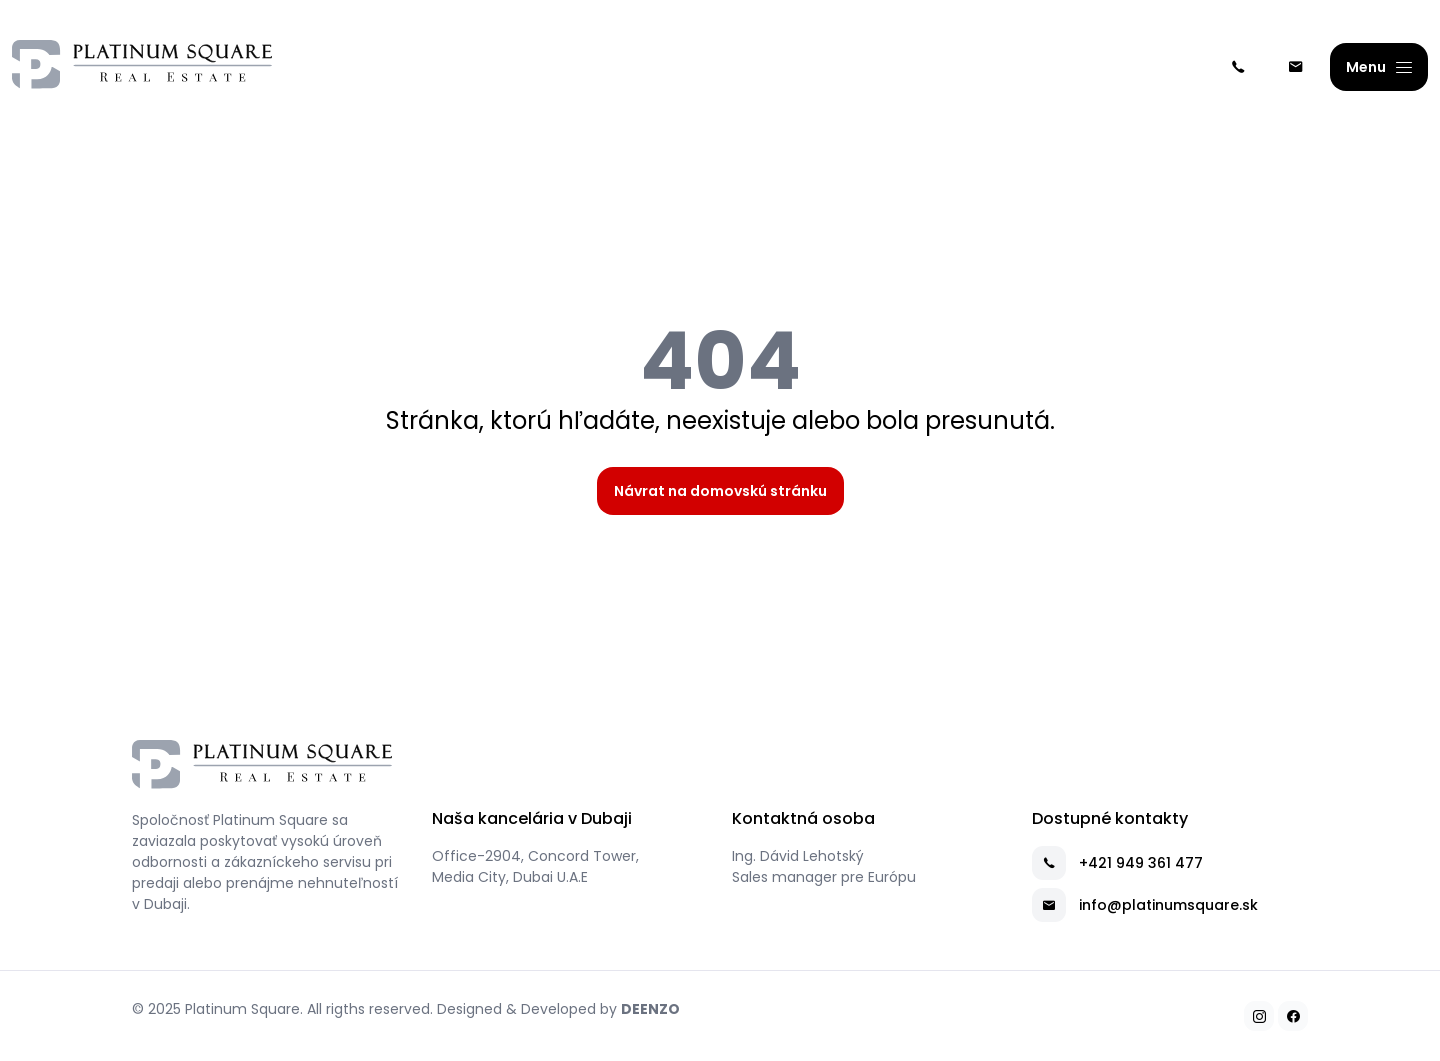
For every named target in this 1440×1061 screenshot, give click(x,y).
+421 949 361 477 (1117, 863)
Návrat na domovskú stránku (720, 491)
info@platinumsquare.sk (1145, 905)
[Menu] (1379, 67)
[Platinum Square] (142, 67)
